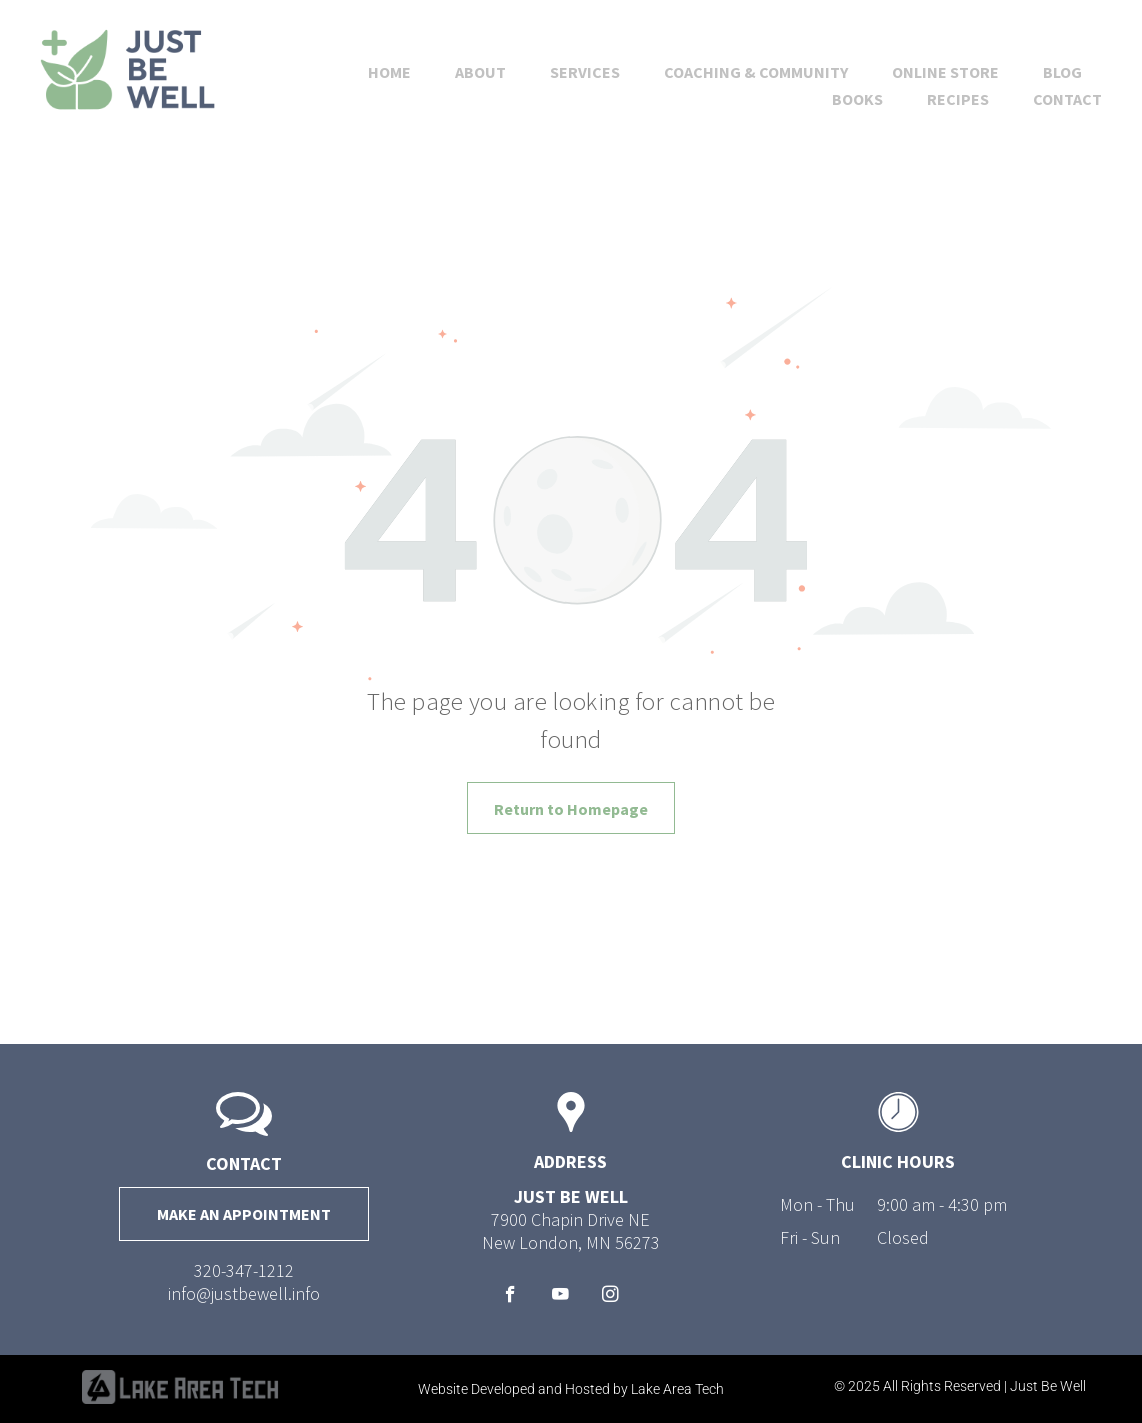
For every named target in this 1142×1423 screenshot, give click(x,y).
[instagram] (610, 1297)
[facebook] (510, 1297)
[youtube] (560, 1297)
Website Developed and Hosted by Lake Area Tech (571, 1389)
